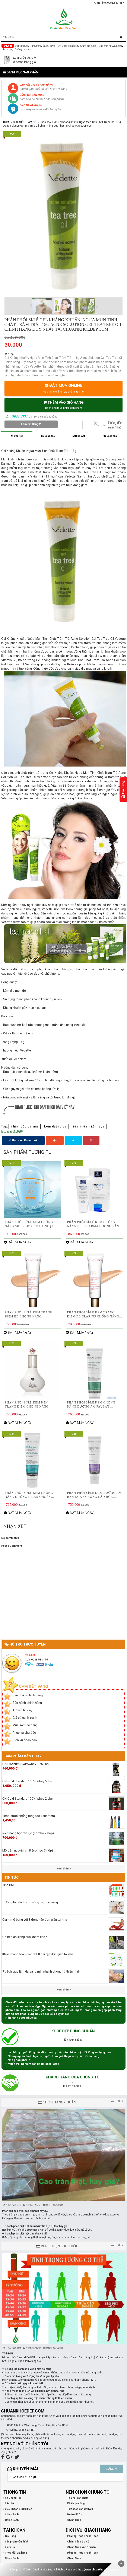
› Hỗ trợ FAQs (74, 2514)
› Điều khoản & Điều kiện (17, 2508)
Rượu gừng (49, 45)
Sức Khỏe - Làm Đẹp (25, 122)
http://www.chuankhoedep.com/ (97, 2569)
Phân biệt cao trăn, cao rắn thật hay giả (25, 2210)
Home (6, 122)
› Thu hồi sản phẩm (77, 2497)
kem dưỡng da (55, 1126)
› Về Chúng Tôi (12, 2497)
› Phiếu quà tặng (75, 2503)
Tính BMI (7, 2353)
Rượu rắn (7, 49)
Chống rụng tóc (23, 49)
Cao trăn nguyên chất (110, 45)
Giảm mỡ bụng (88, 45)
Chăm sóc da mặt (24, 1126)
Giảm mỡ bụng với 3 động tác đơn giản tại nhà (30, 2376)
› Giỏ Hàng (9, 2536)
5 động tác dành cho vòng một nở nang (26, 2368)
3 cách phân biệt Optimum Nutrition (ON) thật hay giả (34, 2226)
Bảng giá (48, 436)
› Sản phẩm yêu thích (15, 2541)
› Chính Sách (11, 2514)
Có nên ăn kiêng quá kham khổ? (22, 2383)
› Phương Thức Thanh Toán (82, 2536)
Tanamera (35, 45)
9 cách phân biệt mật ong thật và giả (24, 2233)
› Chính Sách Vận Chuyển (81, 2547)
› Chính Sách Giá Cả (77, 2541)
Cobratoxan (21, 45)
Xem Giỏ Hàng (31, 424)
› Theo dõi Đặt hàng (15, 2552)
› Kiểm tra (9, 2547)
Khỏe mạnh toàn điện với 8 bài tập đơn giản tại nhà (33, 2390)
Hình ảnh (79, 436)
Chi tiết (17, 436)
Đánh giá (110, 436)
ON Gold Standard (68, 45)
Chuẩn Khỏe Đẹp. (42, 2569)
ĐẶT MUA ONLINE (63, 388)
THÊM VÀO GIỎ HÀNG (63, 404)
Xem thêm (64, 1868)
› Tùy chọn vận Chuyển (79, 2508)
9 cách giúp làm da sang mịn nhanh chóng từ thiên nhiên (37, 2398)
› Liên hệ (8, 2503)
